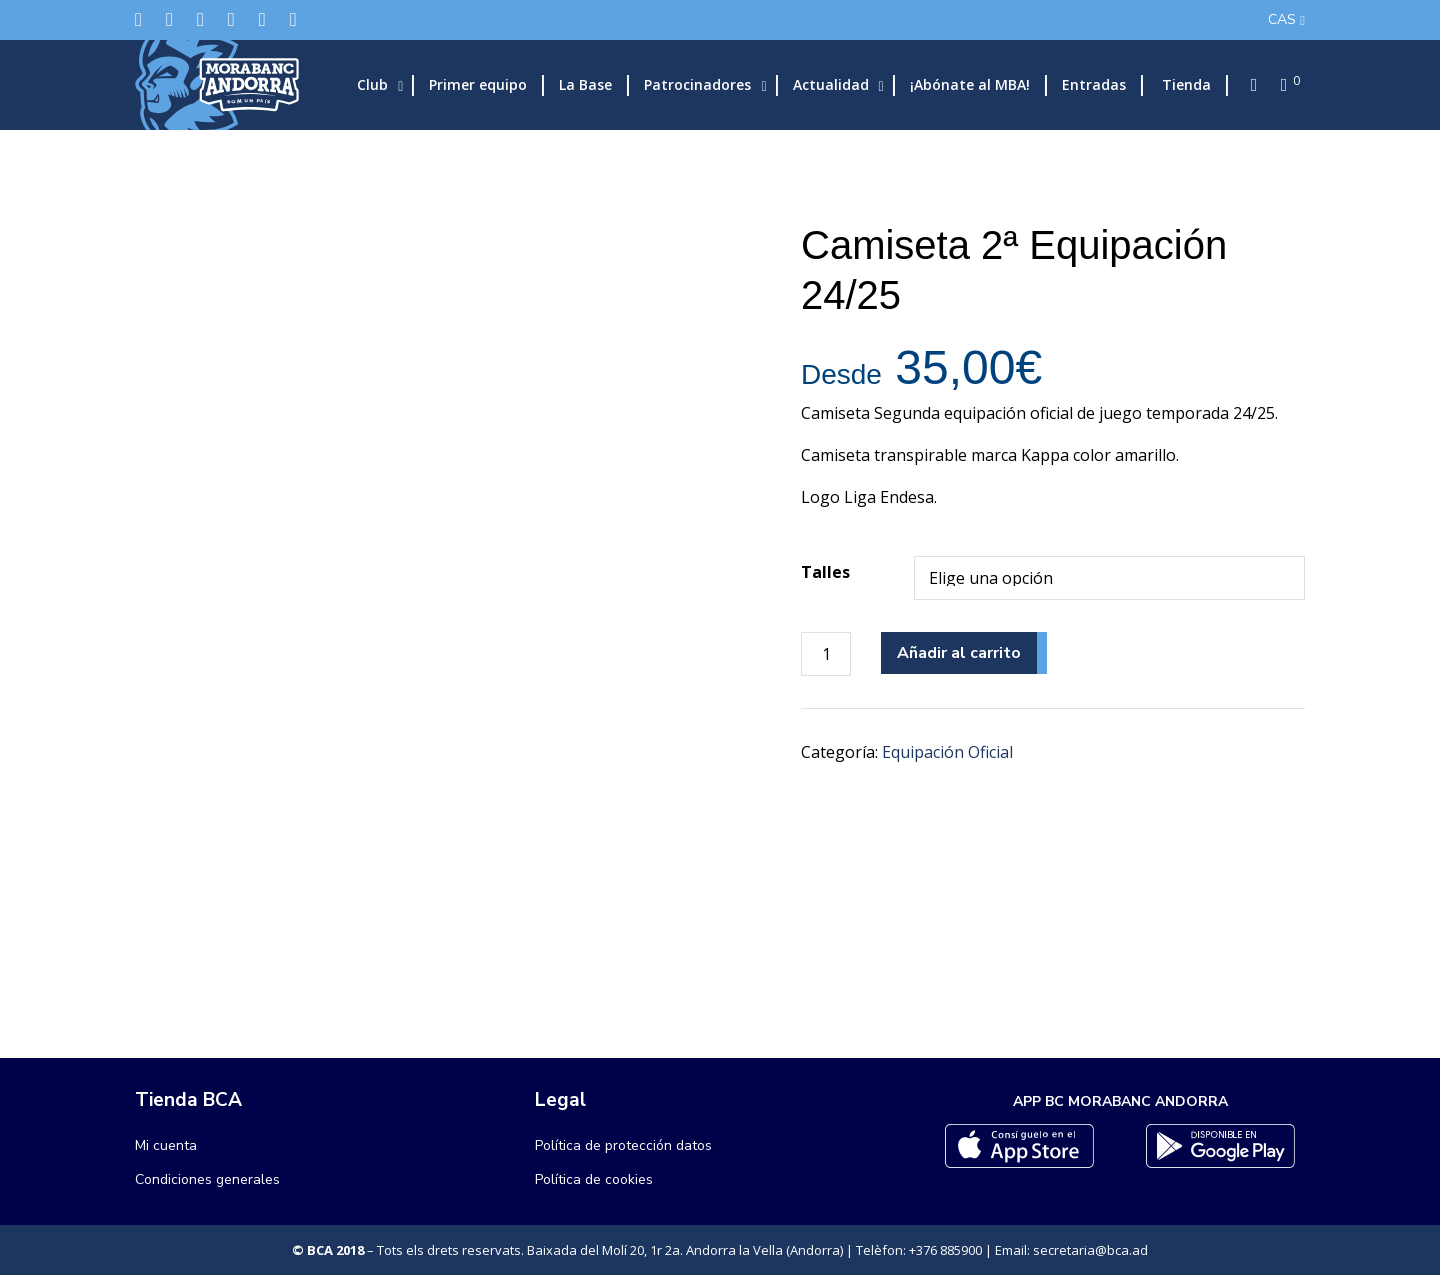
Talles (825, 572)
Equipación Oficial (947, 752)
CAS (1282, 19)
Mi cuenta (166, 1145)
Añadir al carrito (959, 653)
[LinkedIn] (231, 19)
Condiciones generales (207, 1179)
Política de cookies (594, 1179)
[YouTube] (293, 19)
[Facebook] (169, 19)
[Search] (1248, 85)
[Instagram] (200, 19)
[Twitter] (138, 19)
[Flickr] (262, 19)
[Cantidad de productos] (826, 654)
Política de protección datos (623, 1145)
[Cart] (1278, 85)
